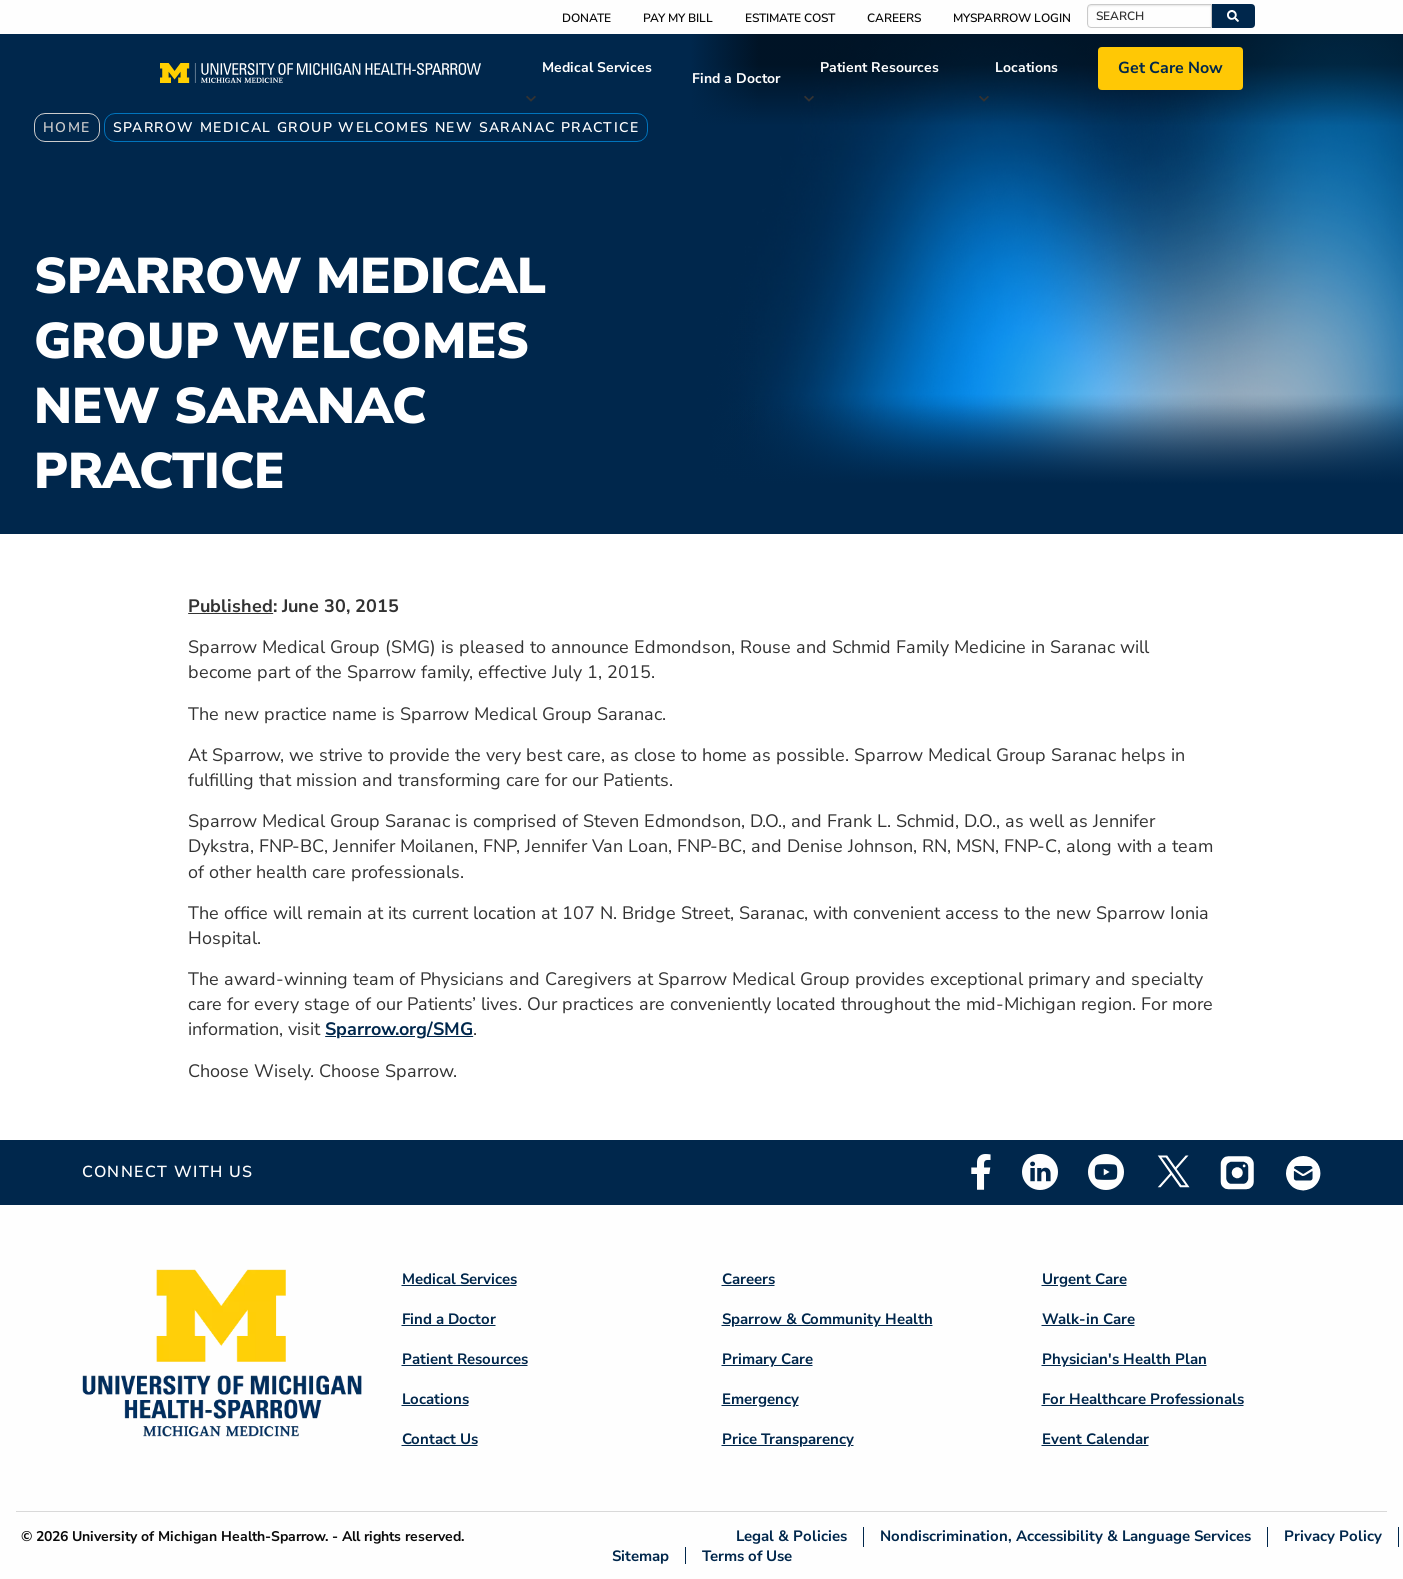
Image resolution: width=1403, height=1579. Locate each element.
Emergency (760, 1399)
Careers (894, 18)
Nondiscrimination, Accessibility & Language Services (1065, 1536)
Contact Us (440, 1439)
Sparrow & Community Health (827, 1319)
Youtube (1106, 1172)
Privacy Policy (1333, 1536)
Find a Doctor (736, 78)
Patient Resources (879, 67)
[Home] (320, 79)
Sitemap (640, 1555)
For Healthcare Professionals (1143, 1399)
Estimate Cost (790, 18)
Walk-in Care (1088, 1319)
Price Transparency (788, 1439)
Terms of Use (747, 1555)
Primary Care (767, 1359)
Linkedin (1040, 1172)
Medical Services (597, 67)
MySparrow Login (1012, 18)
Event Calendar (1095, 1439)
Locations (1026, 67)
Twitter (1172, 1172)
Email (1304, 1172)
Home (67, 127)
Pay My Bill (678, 18)
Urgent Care (1084, 1279)
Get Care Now (1170, 68)
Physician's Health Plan (1124, 1359)
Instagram (1238, 1172)
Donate (586, 18)
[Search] (1149, 16)
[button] (1233, 16)
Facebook (981, 1172)
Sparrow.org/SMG (399, 1029)
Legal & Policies (791, 1536)
